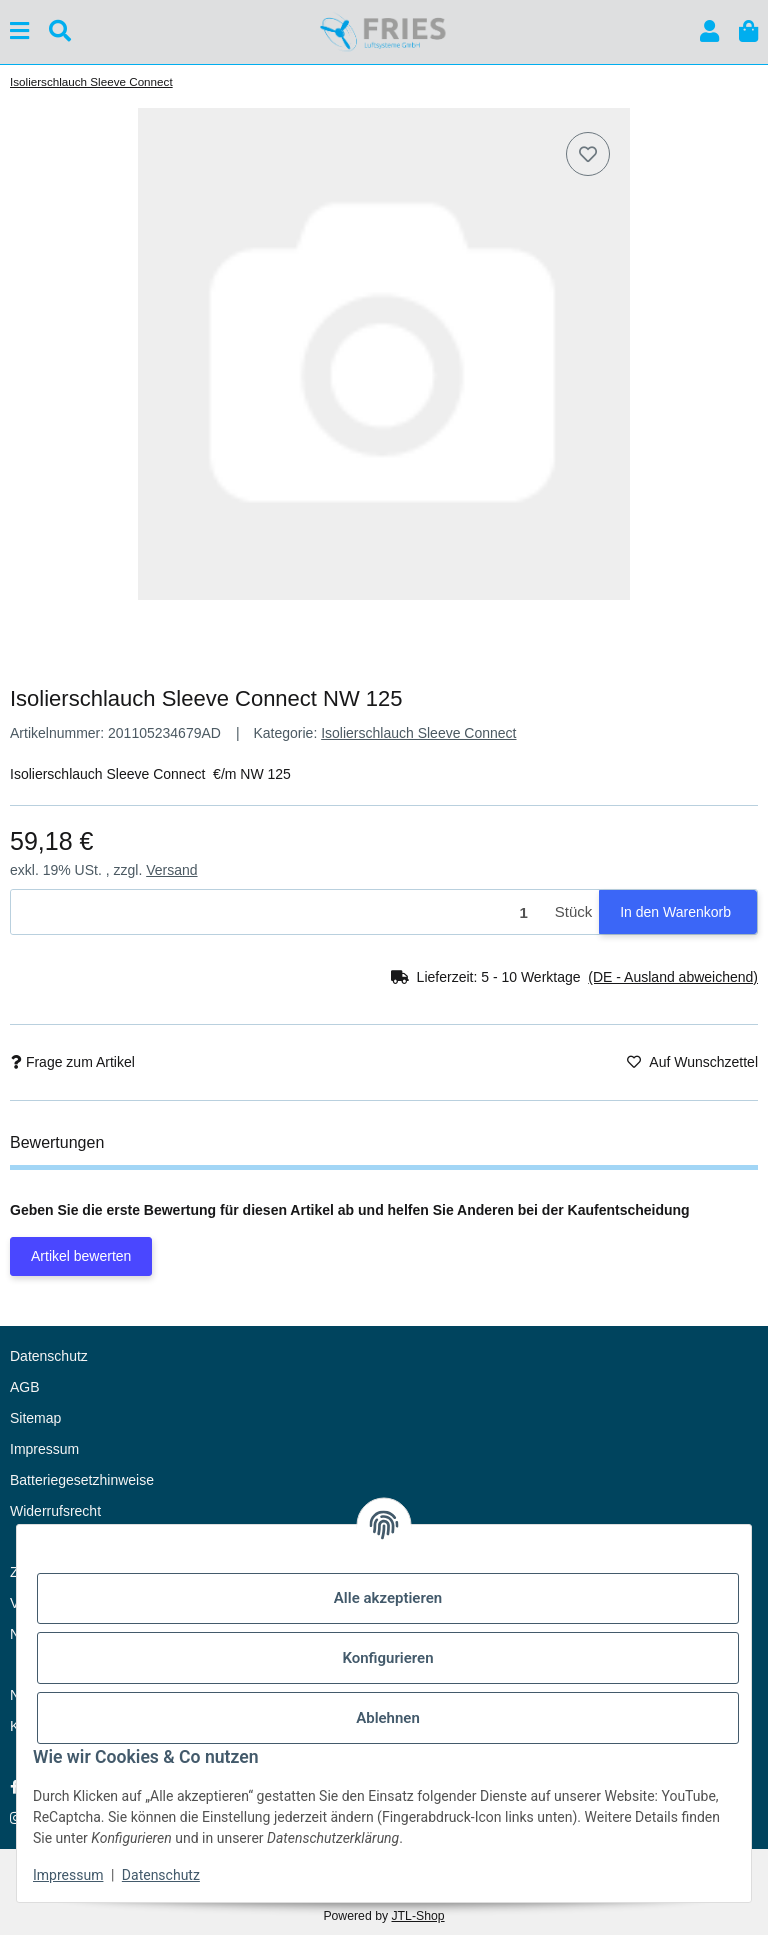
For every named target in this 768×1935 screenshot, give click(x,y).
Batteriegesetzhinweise (82, 1480)
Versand (171, 870)
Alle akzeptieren (388, 1598)
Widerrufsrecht (55, 1511)
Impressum (68, 1875)
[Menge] (279, 912)
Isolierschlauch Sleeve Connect (418, 733)
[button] (709, 31)
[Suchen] (60, 31)
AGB (25, 1387)
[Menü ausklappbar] (19, 31)
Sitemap (35, 1418)
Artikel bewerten (81, 1256)
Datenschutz (161, 1875)
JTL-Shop (417, 1916)
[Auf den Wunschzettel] (588, 154)
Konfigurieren (387, 1658)
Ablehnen (388, 1718)
